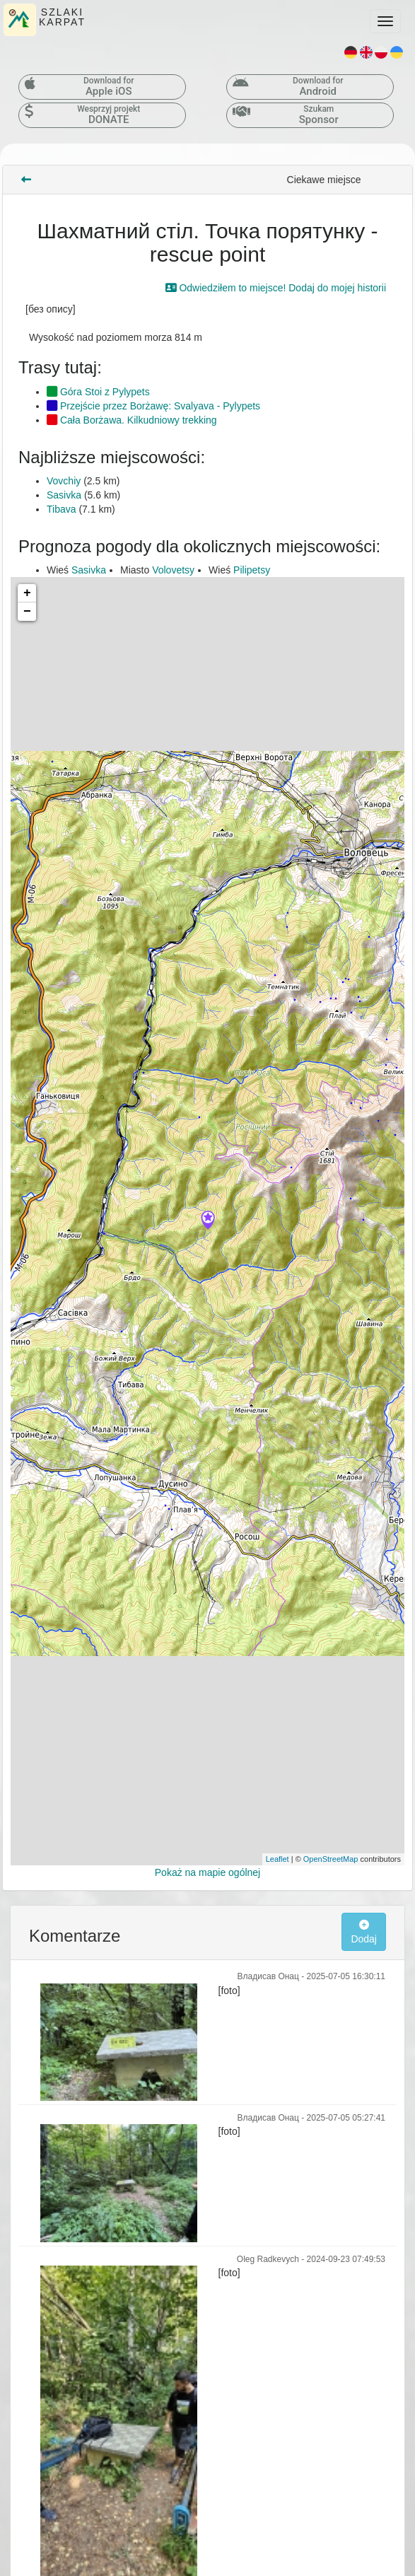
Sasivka (64, 495)
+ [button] (27, 593)
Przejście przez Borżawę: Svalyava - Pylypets (153, 406)
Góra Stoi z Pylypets (98, 391)
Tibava (61, 509)
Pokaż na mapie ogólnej (207, 1872)
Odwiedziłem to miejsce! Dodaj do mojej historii (275, 287)
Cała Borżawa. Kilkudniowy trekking (132, 420)
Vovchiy (64, 480)
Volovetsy (173, 570)
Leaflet (277, 1859)
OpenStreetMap (330, 1859)
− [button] (27, 611)
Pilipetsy (251, 570)
